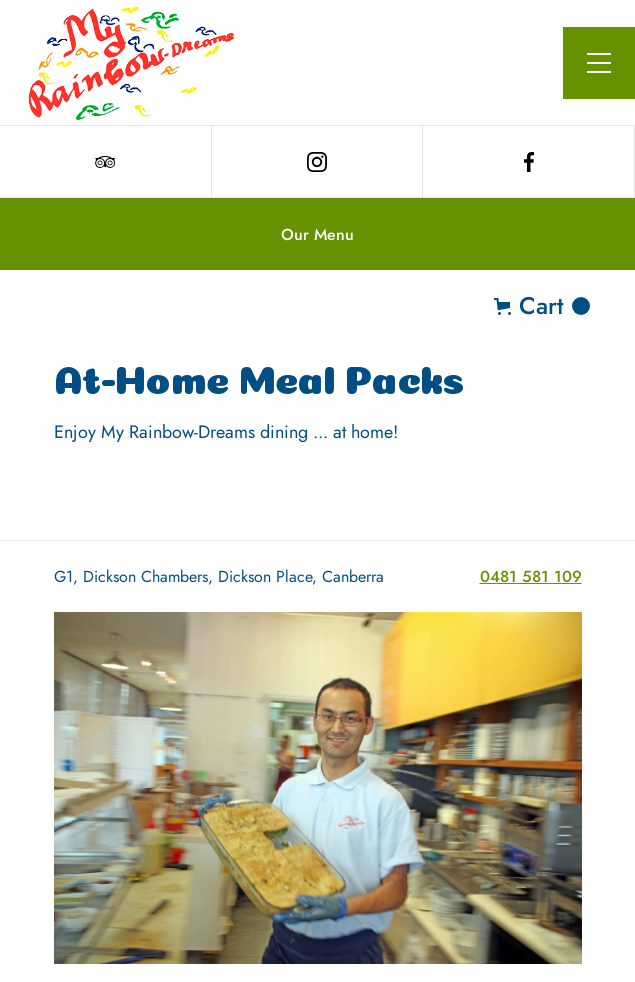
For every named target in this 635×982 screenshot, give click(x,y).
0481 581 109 (531, 576)
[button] (599, 63)
